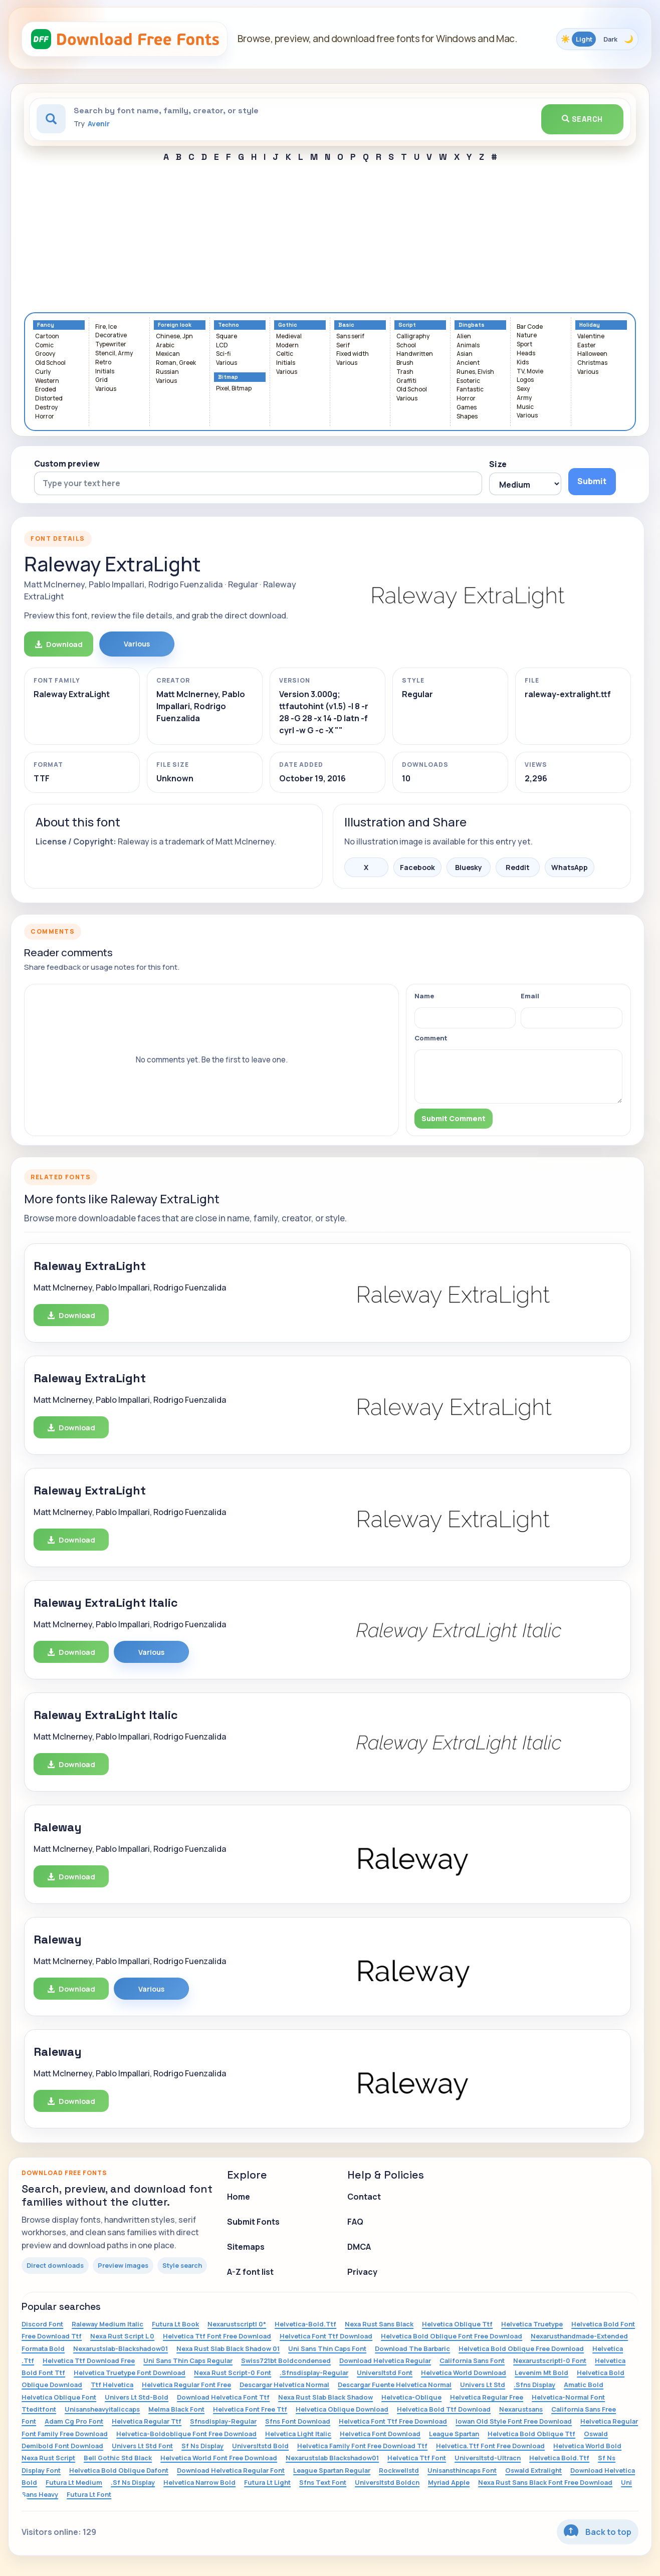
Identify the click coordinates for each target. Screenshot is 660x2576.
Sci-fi (223, 354)
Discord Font (42, 2323)
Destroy (46, 407)
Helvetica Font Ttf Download (326, 2335)
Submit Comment (453, 1118)
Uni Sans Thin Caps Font (327, 2348)
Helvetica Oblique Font (59, 2397)
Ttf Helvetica (112, 2384)
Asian (465, 354)
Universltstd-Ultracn (488, 2457)
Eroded (45, 389)
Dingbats (472, 325)
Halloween (592, 354)
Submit (591, 481)
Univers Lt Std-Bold (136, 2397)
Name (424, 995)
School (406, 345)
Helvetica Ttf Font (416, 2457)
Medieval (289, 336)
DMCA (359, 2246)
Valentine (590, 336)
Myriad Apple (449, 2482)
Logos (525, 380)
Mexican (168, 354)
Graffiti (406, 381)
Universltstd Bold (260, 2445)
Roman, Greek (176, 363)
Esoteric (468, 381)
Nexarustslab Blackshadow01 (332, 2457)
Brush (404, 363)
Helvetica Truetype (532, 2323)
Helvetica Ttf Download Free (89, 2360)
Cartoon (47, 336)
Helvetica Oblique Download (342, 2409)
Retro (103, 362)
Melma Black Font (176, 2409)
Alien (464, 336)
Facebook (417, 867)
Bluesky (468, 867)
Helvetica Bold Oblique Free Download (521, 2348)
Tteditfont (39, 2409)
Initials (104, 371)
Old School (50, 363)
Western (47, 381)
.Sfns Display (534, 2384)
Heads (526, 353)
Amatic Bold (583, 2384)
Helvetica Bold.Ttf (559, 2457)
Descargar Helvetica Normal (284, 2384)
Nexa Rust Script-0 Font (232, 2372)
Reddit (518, 867)
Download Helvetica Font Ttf (223, 2397)
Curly (43, 372)
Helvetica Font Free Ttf (250, 2409)
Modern (287, 345)
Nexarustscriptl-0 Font (549, 2360)
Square (226, 336)
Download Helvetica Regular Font (231, 2470)
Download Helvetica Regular (385, 2360)
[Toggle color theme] (597, 39)
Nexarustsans (521, 2409)
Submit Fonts (253, 2221)
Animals (468, 345)
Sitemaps (246, 2246)
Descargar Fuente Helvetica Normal (395, 2384)
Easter (586, 345)
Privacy (362, 2271)
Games (467, 407)
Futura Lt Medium (74, 2482)
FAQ (355, 2221)
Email (530, 995)
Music (525, 407)
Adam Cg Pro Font (74, 2421)
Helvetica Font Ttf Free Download (393, 2421)
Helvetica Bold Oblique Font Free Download (451, 2335)
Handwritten (414, 354)
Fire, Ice (106, 327)
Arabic (165, 345)
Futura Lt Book (175, 2323)
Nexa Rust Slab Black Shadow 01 (228, 2348)
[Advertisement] (330, 237)
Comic (44, 345)
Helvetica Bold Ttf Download (444, 2409)
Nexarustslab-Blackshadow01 (120, 2348)
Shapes (467, 416)
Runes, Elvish (475, 372)
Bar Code (530, 327)
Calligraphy (412, 336)
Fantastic (470, 389)
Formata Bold (43, 2348)
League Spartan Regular (331, 2470)
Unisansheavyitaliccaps (102, 2409)
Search (582, 119)
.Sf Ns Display (133, 2482)
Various (105, 389)
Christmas (592, 363)
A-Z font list (250, 2271)
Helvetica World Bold (587, 2445)
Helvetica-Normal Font (568, 2397)
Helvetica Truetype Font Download (129, 2372)
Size (498, 464)
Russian (167, 372)
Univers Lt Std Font (142, 2445)
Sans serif (350, 336)
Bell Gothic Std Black (118, 2457)
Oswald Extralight (533, 2470)
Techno (228, 325)
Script (407, 325)
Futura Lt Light (267, 2482)
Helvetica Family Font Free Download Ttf (362, 2445)
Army (524, 398)
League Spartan (454, 2433)
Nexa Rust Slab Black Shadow (325, 2397)
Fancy (45, 325)
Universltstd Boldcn (387, 2482)
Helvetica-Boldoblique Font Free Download (186, 2433)
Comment (431, 1037)
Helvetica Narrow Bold (199, 2482)
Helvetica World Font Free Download (218, 2457)
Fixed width (352, 354)
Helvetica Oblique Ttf (457, 2323)
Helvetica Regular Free (486, 2397)
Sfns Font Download (297, 2421)
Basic (346, 325)
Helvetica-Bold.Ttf (305, 2323)
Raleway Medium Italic (107, 2323)
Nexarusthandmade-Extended (579, 2335)
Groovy (45, 354)
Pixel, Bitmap (234, 388)
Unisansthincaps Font (462, 2470)
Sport (524, 344)
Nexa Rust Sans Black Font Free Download (545, 2482)
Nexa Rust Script (48, 2457)
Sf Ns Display (202, 2445)
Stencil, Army (114, 353)
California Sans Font (472, 2360)
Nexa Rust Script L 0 (122, 2335)
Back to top (597, 2531)
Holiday (589, 325)
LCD (222, 345)
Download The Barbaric (412, 2348)
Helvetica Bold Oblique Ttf (531, 2433)
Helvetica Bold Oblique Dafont (118, 2470)
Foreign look (174, 325)
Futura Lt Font (89, 2494)
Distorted (49, 398)
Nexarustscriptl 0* (236, 2323)
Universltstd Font (384, 2372)
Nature (527, 335)
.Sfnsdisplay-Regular (314, 2372)
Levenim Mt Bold (541, 2372)
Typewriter (110, 344)
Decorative (111, 335)
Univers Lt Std (482, 2384)
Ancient (468, 363)
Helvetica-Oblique (411, 2397)
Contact (364, 2196)
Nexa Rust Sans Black (379, 2323)
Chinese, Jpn (174, 336)
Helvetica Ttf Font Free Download (217, 2335)
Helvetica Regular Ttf (146, 2421)
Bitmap (228, 377)
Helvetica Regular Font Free (186, 2384)
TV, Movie (530, 371)
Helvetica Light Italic (298, 2433)
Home (238, 2196)
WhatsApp (569, 867)
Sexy (523, 389)
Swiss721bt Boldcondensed (286, 2360)
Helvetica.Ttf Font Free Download (490, 2445)
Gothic (287, 325)
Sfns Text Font (322, 2482)
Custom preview (67, 463)
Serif (343, 345)
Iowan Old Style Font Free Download (514, 2421)
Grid (101, 380)
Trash (404, 372)
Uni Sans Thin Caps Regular (188, 2360)
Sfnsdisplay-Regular (223, 2421)
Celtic (284, 354)
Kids (523, 362)
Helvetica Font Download (380, 2433)
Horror (44, 416)
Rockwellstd (399, 2470)
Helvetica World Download (463, 2372)
